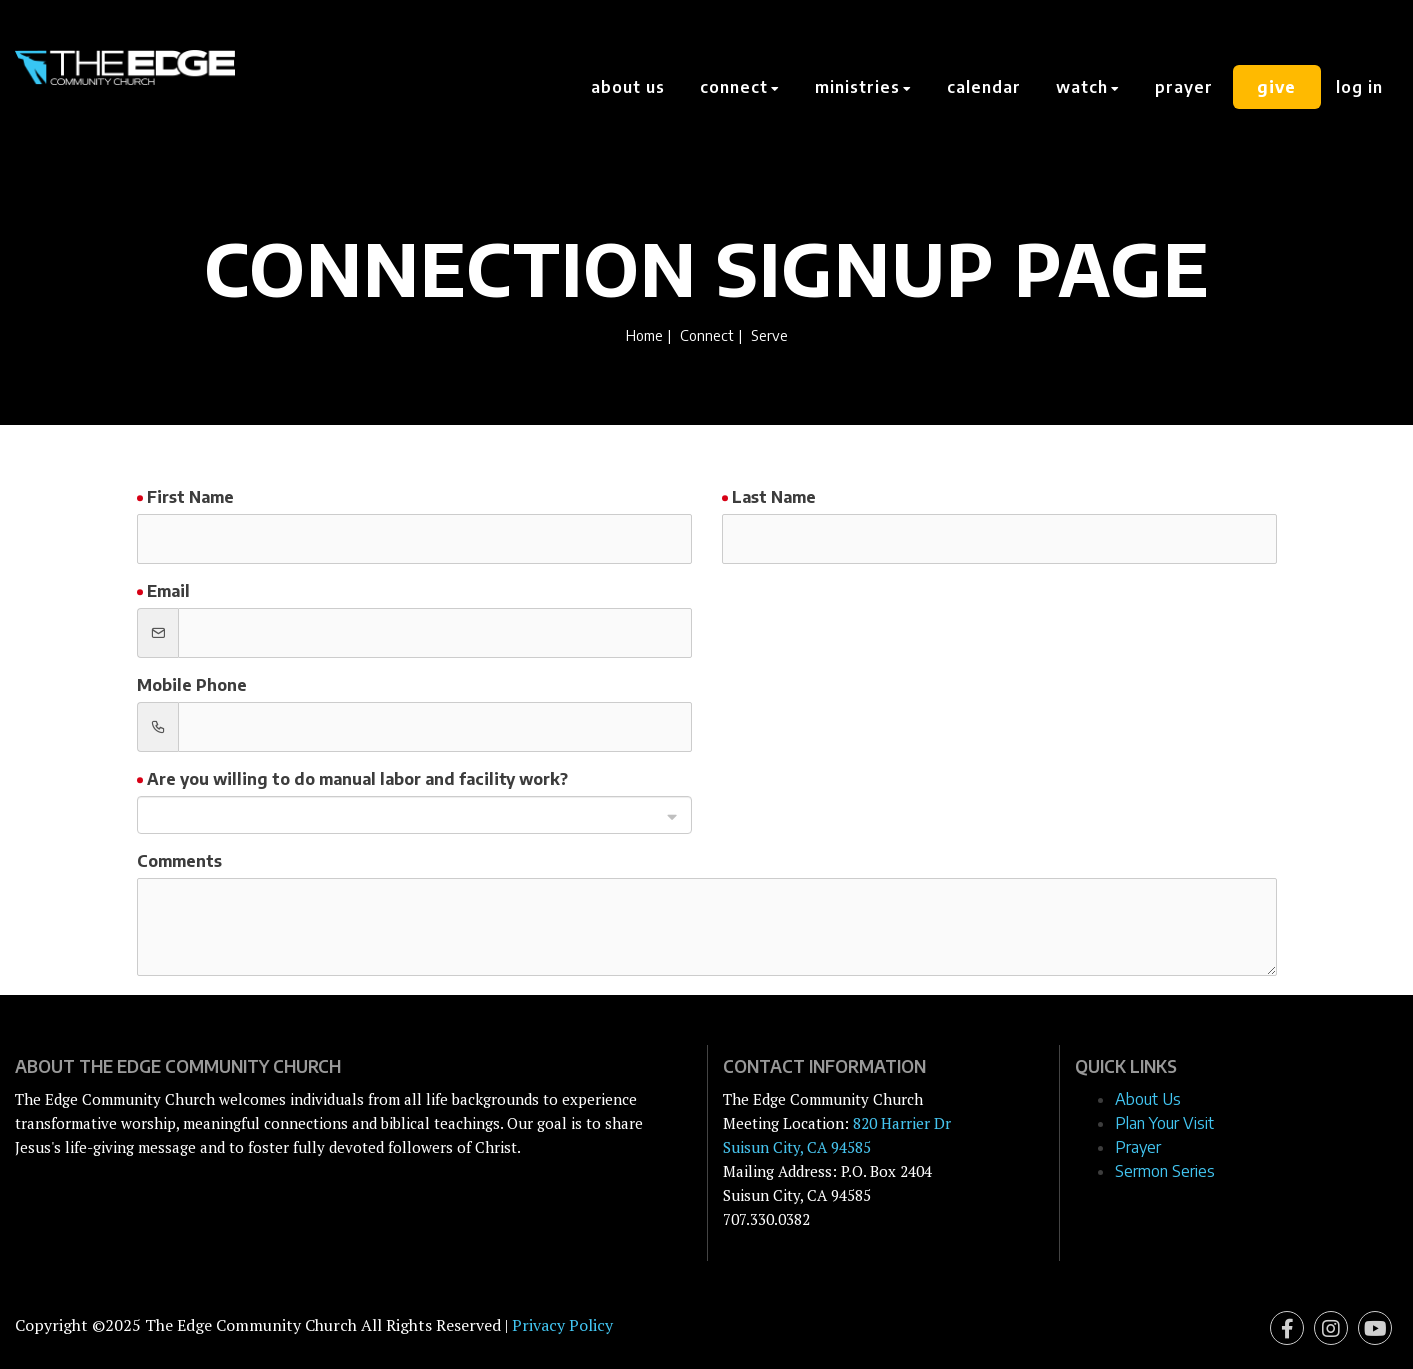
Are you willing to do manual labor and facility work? (357, 779)
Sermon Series (1165, 1171)
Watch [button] (1089, 87)
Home (644, 335)
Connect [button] (741, 87)
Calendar (985, 87)
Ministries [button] (864, 87)
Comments (179, 861)
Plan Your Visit (1164, 1123)
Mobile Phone (192, 685)
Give (1277, 87)
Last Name (774, 497)
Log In (1359, 87)
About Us (629, 87)
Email (168, 591)
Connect (707, 335)
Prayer (1185, 87)
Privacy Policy (562, 1325)
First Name (190, 497)
